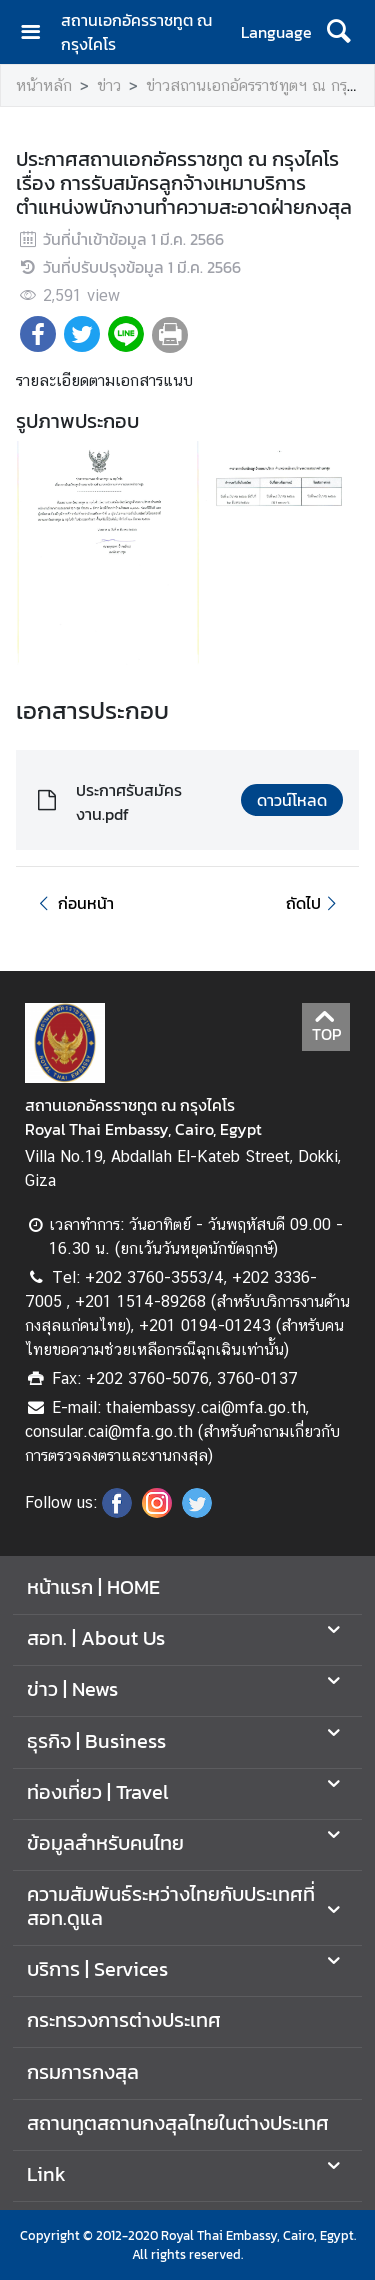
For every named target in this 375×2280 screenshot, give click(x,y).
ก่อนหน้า (73, 903)
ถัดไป (314, 903)
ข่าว (109, 85)
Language (276, 32)
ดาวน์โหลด (292, 800)
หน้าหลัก (44, 85)
